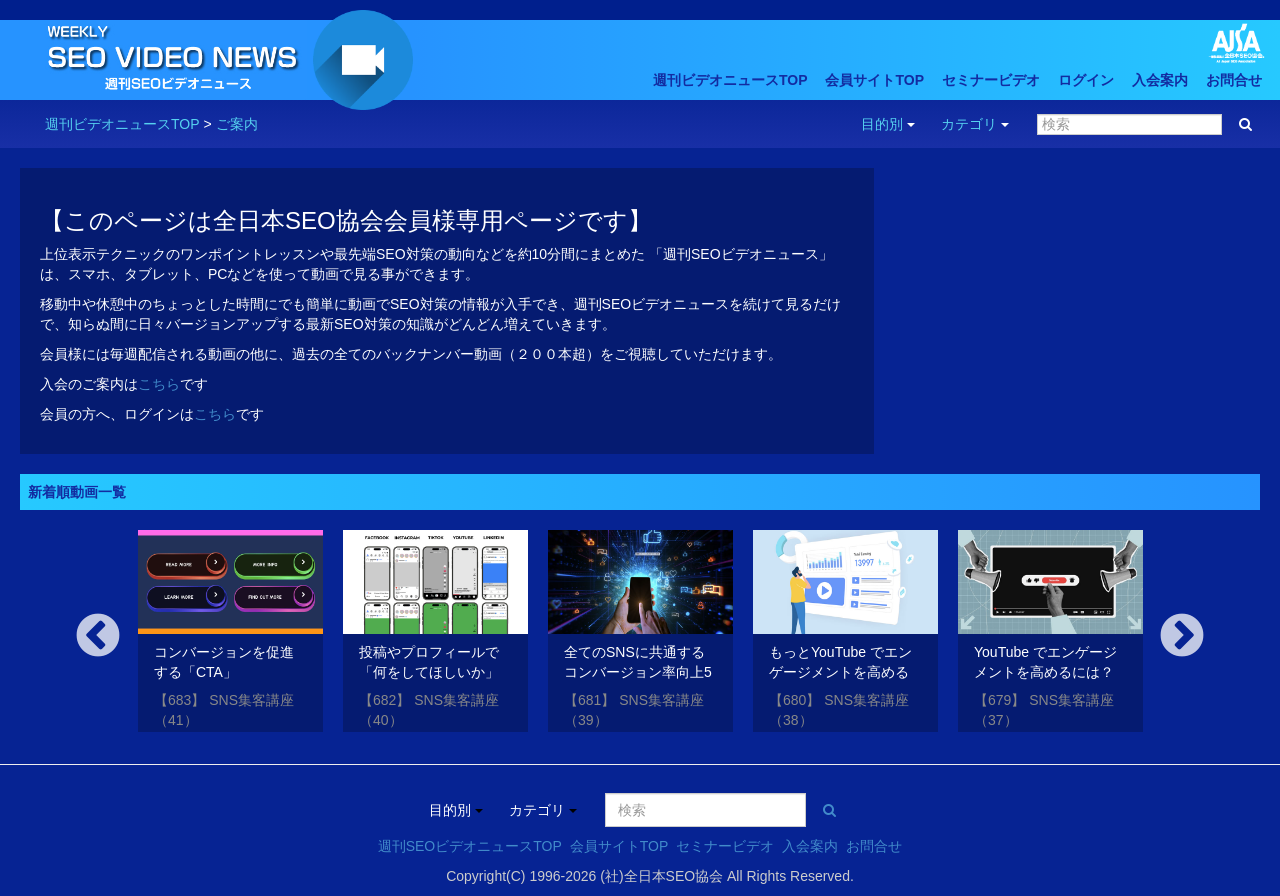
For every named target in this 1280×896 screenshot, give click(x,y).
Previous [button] (98, 637)
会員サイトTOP (874, 80)
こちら (159, 384)
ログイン (1086, 80)
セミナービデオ (991, 80)
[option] (230, 634)
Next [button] (1182, 637)
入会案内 (1160, 80)
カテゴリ (975, 124)
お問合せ (1234, 80)
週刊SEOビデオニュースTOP (470, 846)
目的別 (888, 124)
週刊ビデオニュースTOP (730, 80)
